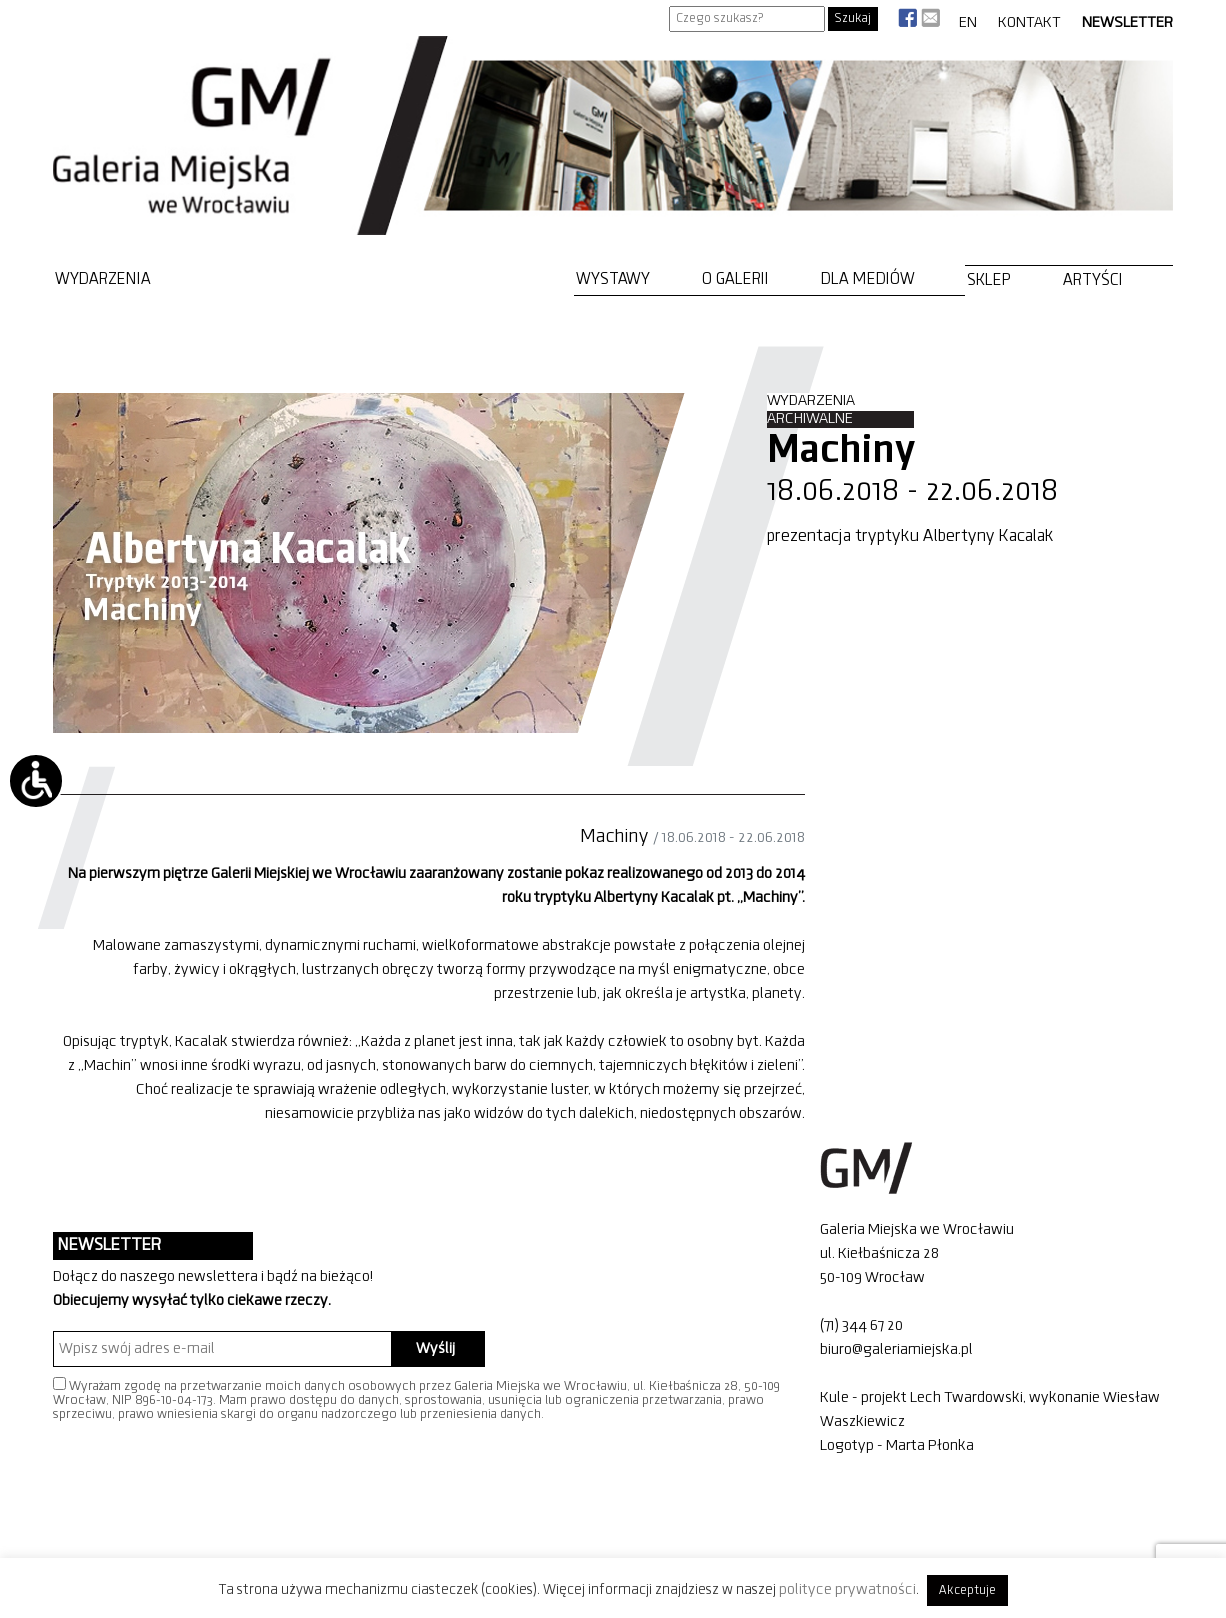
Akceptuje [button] (967, 1590)
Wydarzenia (103, 279)
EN (968, 23)
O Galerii (735, 279)
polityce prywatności (847, 1590)
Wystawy (613, 279)
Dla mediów (868, 279)
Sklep (989, 280)
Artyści (1093, 280)
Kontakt (1029, 23)
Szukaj (853, 18)
